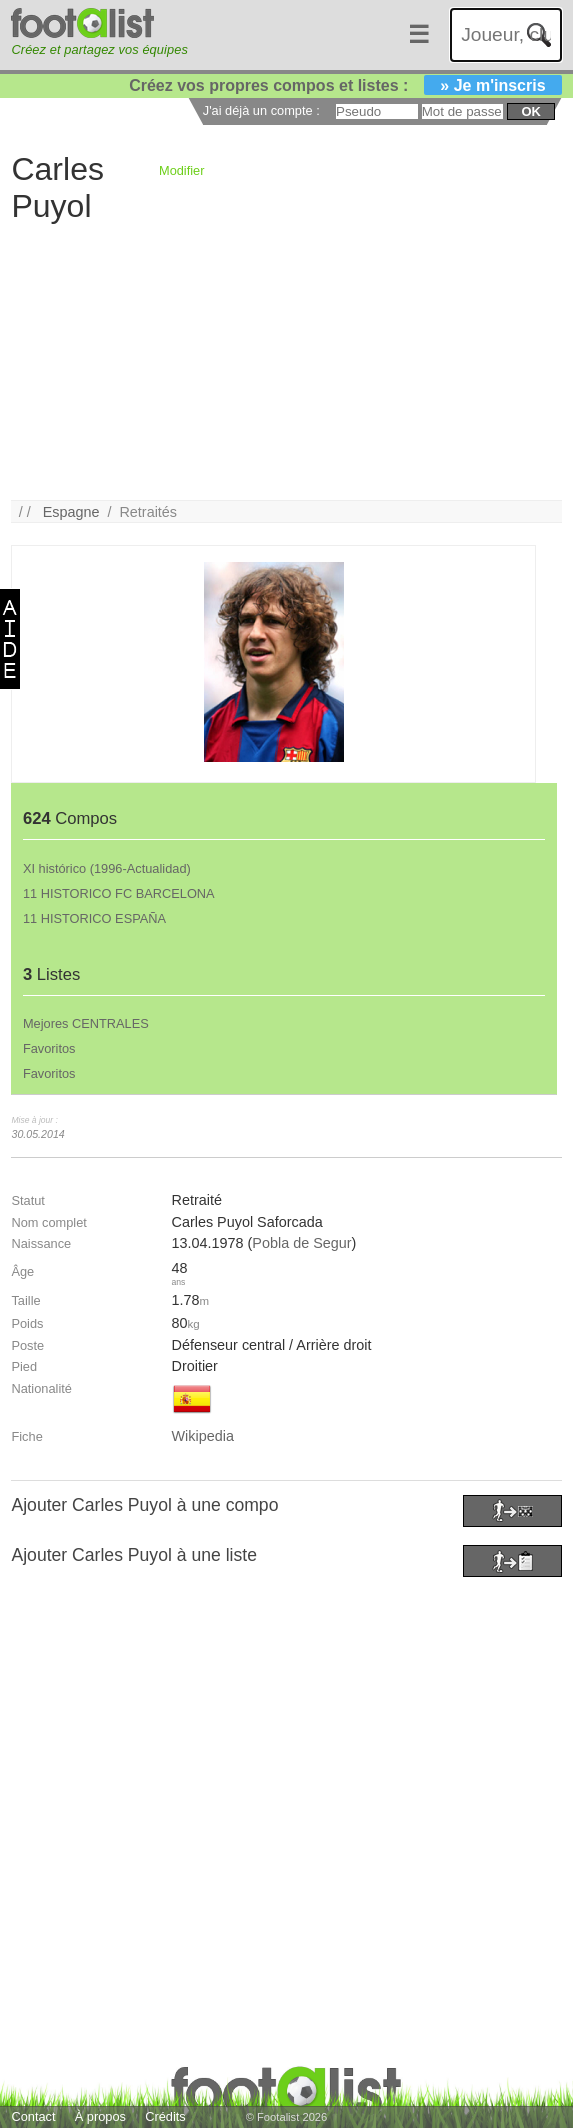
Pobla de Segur (301, 1243)
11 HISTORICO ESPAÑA (94, 918)
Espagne (71, 512)
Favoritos (49, 1048)
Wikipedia (203, 1436)
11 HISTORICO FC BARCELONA (119, 893)
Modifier (182, 170)
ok (530, 111)
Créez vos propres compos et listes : (345, 85)
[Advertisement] (281, 360)
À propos (100, 2116)
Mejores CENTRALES (86, 1023)
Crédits (165, 2116)
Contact (33, 2116)
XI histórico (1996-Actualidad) (107, 868)
